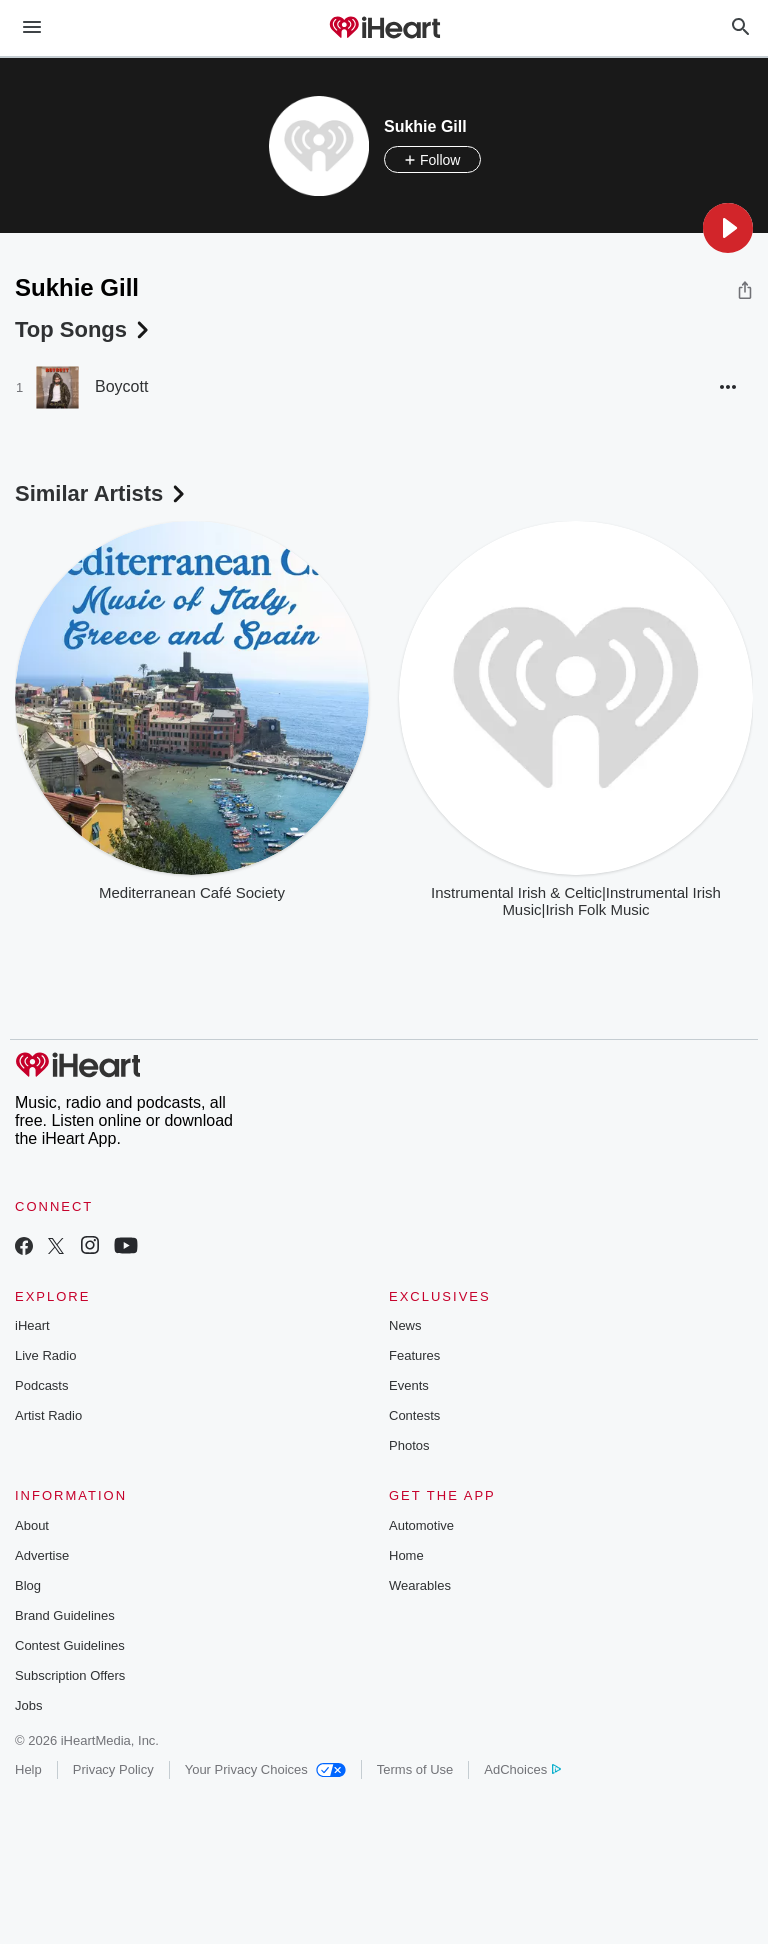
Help (28, 1769)
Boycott (121, 386)
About (32, 1525)
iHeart (32, 1325)
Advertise (42, 1555)
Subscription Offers (70, 1675)
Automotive (421, 1525)
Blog (28, 1585)
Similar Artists (102, 493)
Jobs (28, 1705)
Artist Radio (48, 1415)
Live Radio (45, 1355)
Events (409, 1385)
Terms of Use (415, 1769)
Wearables (420, 1585)
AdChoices (522, 1769)
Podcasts (41, 1385)
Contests (414, 1415)
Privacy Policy (113, 1769)
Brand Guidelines (65, 1615)
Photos (409, 1445)
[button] (728, 228)
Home (406, 1555)
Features (414, 1355)
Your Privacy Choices (265, 1769)
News (405, 1325)
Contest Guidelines (70, 1645)
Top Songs (84, 329)
